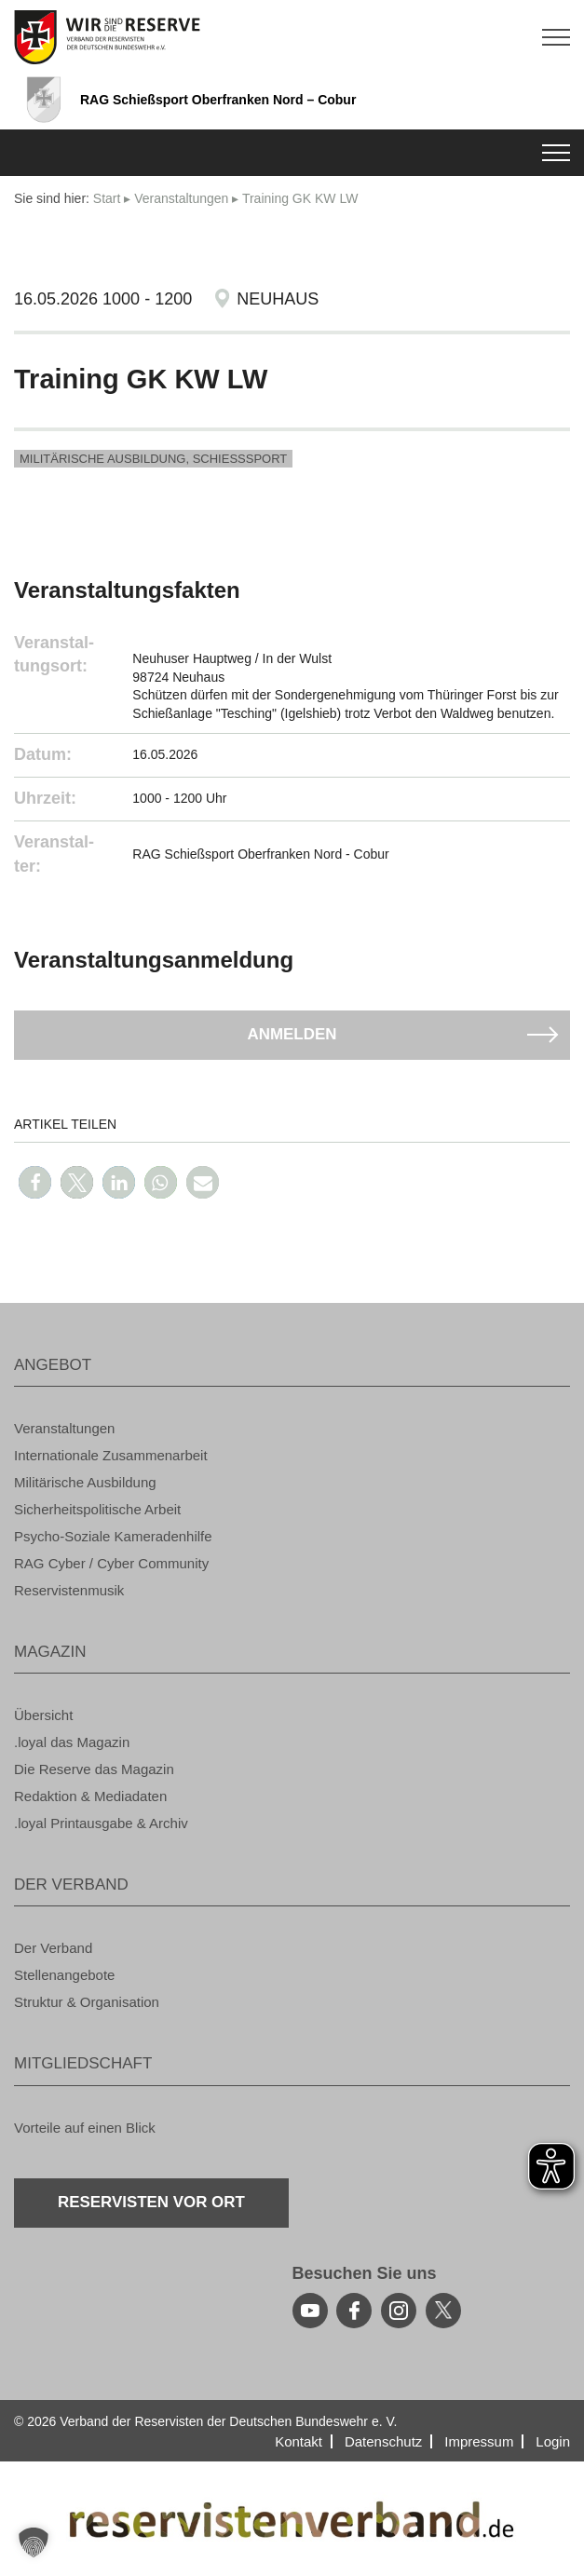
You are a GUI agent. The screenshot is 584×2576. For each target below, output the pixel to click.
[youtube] (310, 2310)
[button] (35, 1182)
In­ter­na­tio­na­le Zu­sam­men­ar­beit (111, 1455)
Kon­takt (298, 2441)
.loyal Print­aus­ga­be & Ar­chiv (101, 1823)
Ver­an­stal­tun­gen (181, 198)
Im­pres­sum (478, 2441)
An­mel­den (291, 1034)
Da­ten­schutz (383, 2441)
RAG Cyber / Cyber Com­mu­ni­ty (111, 1563)
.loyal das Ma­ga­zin (71, 1742)
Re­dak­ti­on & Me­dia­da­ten (90, 1796)
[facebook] (354, 2310)
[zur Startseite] (292, 37)
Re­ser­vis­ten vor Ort (152, 2202)
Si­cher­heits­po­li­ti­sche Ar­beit (97, 1509)
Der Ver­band (53, 1948)
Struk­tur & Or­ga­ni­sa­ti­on (86, 2002)
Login (553, 2441)
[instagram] (398, 2310)
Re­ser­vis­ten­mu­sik (69, 1590)
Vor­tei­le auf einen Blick (85, 2127)
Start (107, 198)
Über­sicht (43, 1715)
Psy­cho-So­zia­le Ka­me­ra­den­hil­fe (113, 1536)
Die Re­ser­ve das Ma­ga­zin (94, 1769)
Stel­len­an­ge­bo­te (64, 1975)
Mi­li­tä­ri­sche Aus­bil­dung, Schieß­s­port (153, 459)
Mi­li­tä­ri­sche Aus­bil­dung (85, 1482)
